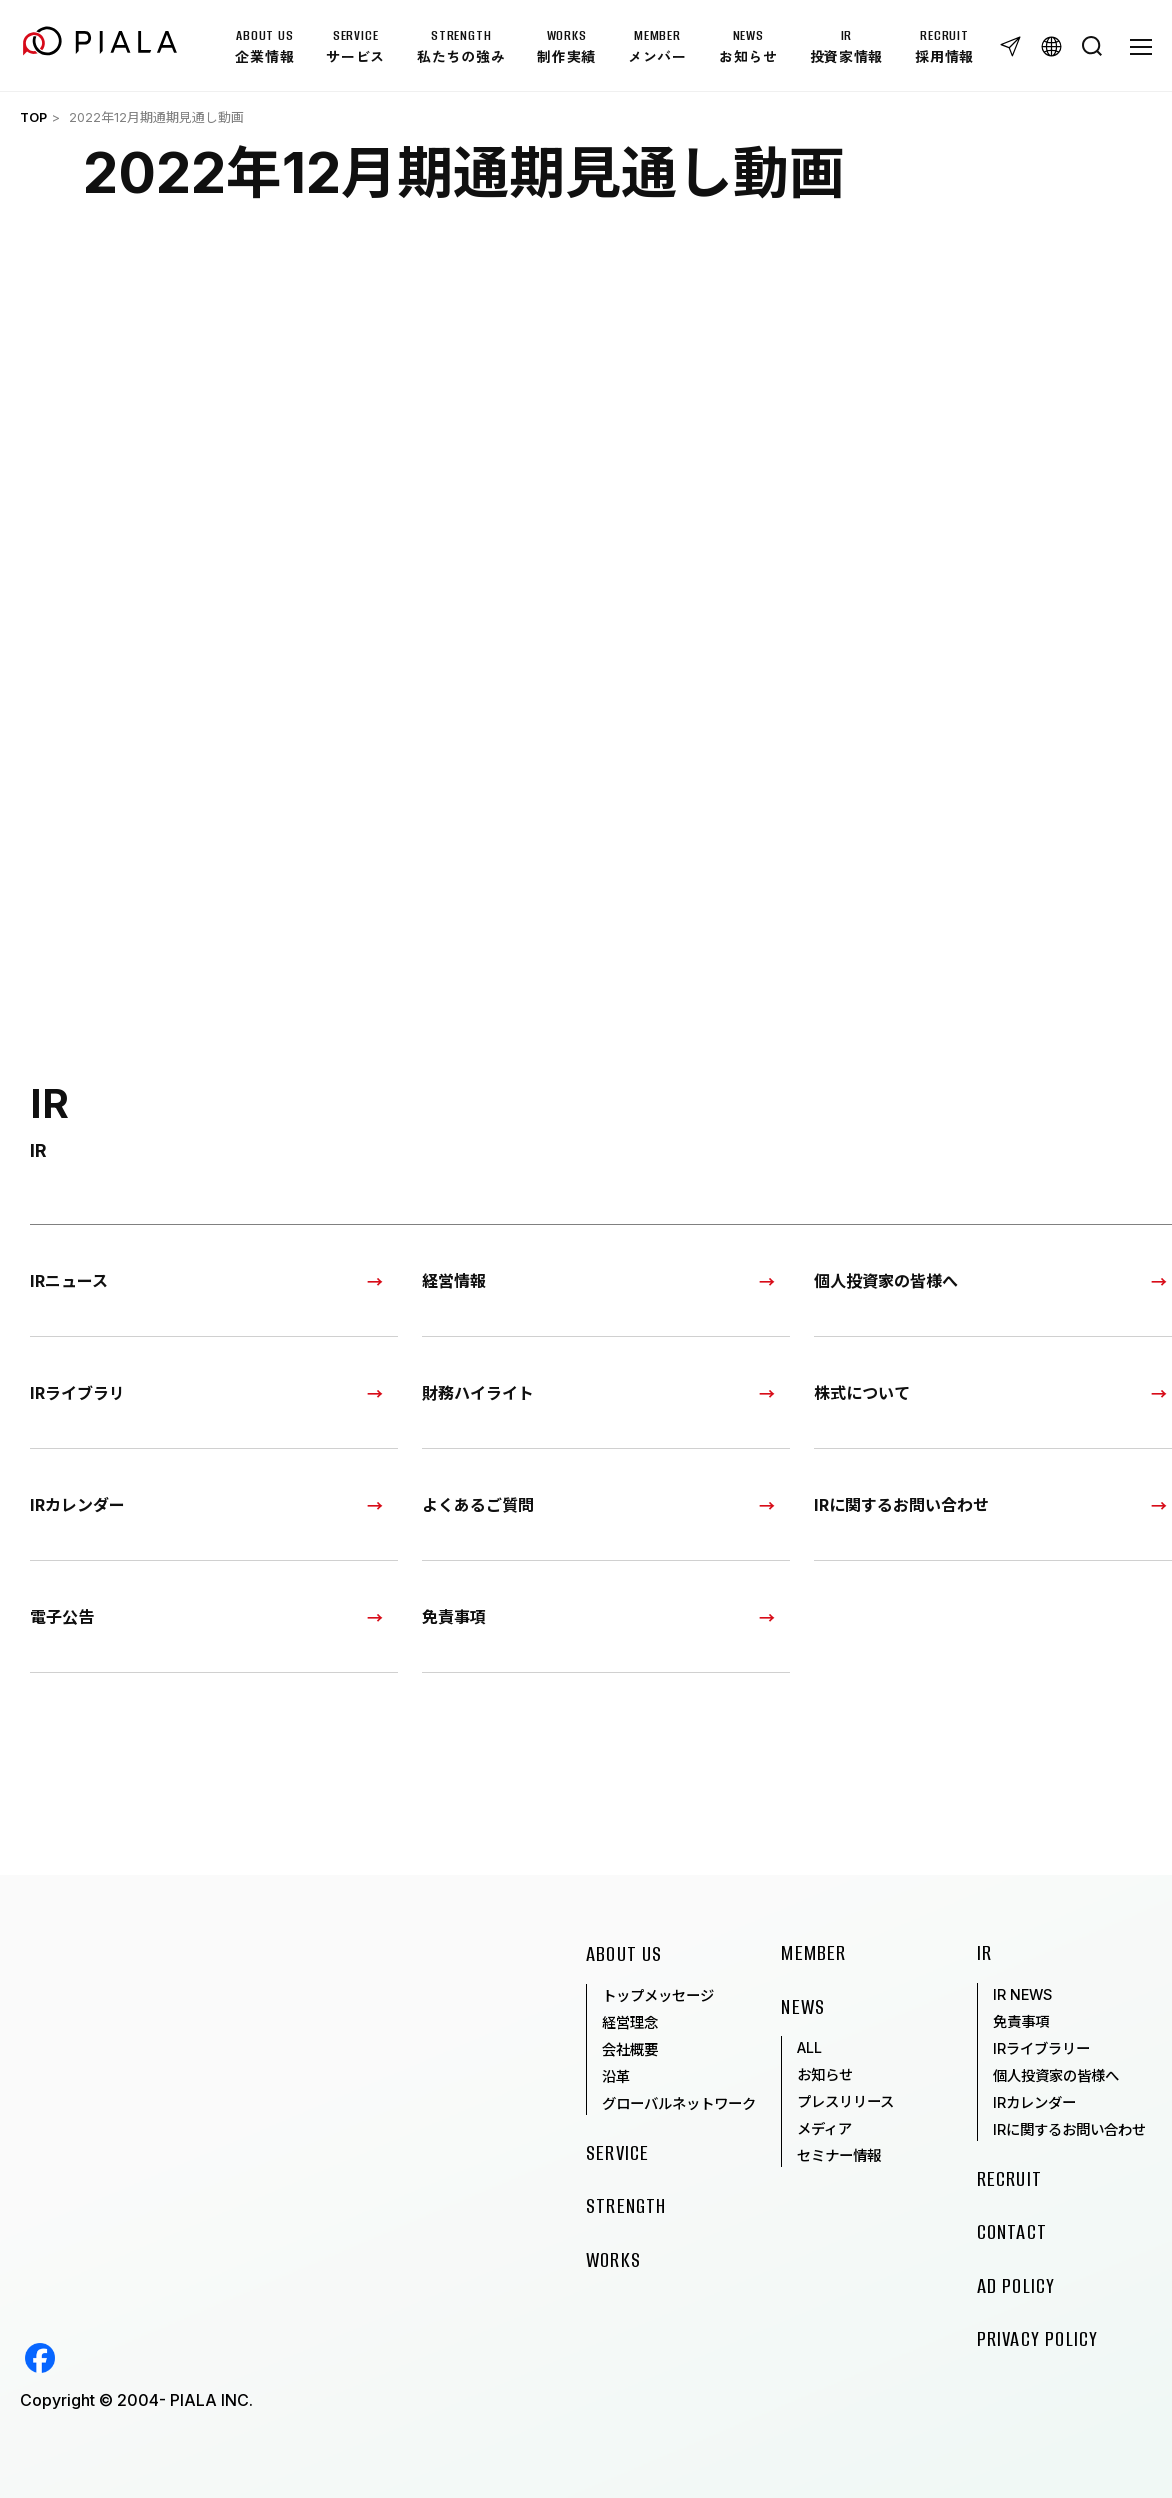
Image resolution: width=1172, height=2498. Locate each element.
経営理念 (630, 2022)
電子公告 (62, 1616)
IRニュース (69, 1280)
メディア (824, 2128)
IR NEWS (1022, 1994)
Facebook (40, 2358)
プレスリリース (845, 2101)
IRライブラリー (1041, 2048)
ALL (809, 2047)
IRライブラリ (77, 1392)
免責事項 (454, 1616)
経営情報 (454, 1280)
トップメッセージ (658, 1995)
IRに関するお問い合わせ (1069, 2129)
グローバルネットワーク (679, 2103)
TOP (33, 117)
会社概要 (630, 2049)
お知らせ (825, 2074)
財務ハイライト (478, 1392)
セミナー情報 (839, 2155)
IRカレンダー (77, 1504)
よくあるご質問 (478, 1504)
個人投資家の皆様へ (1056, 2075)
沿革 (616, 2076)
